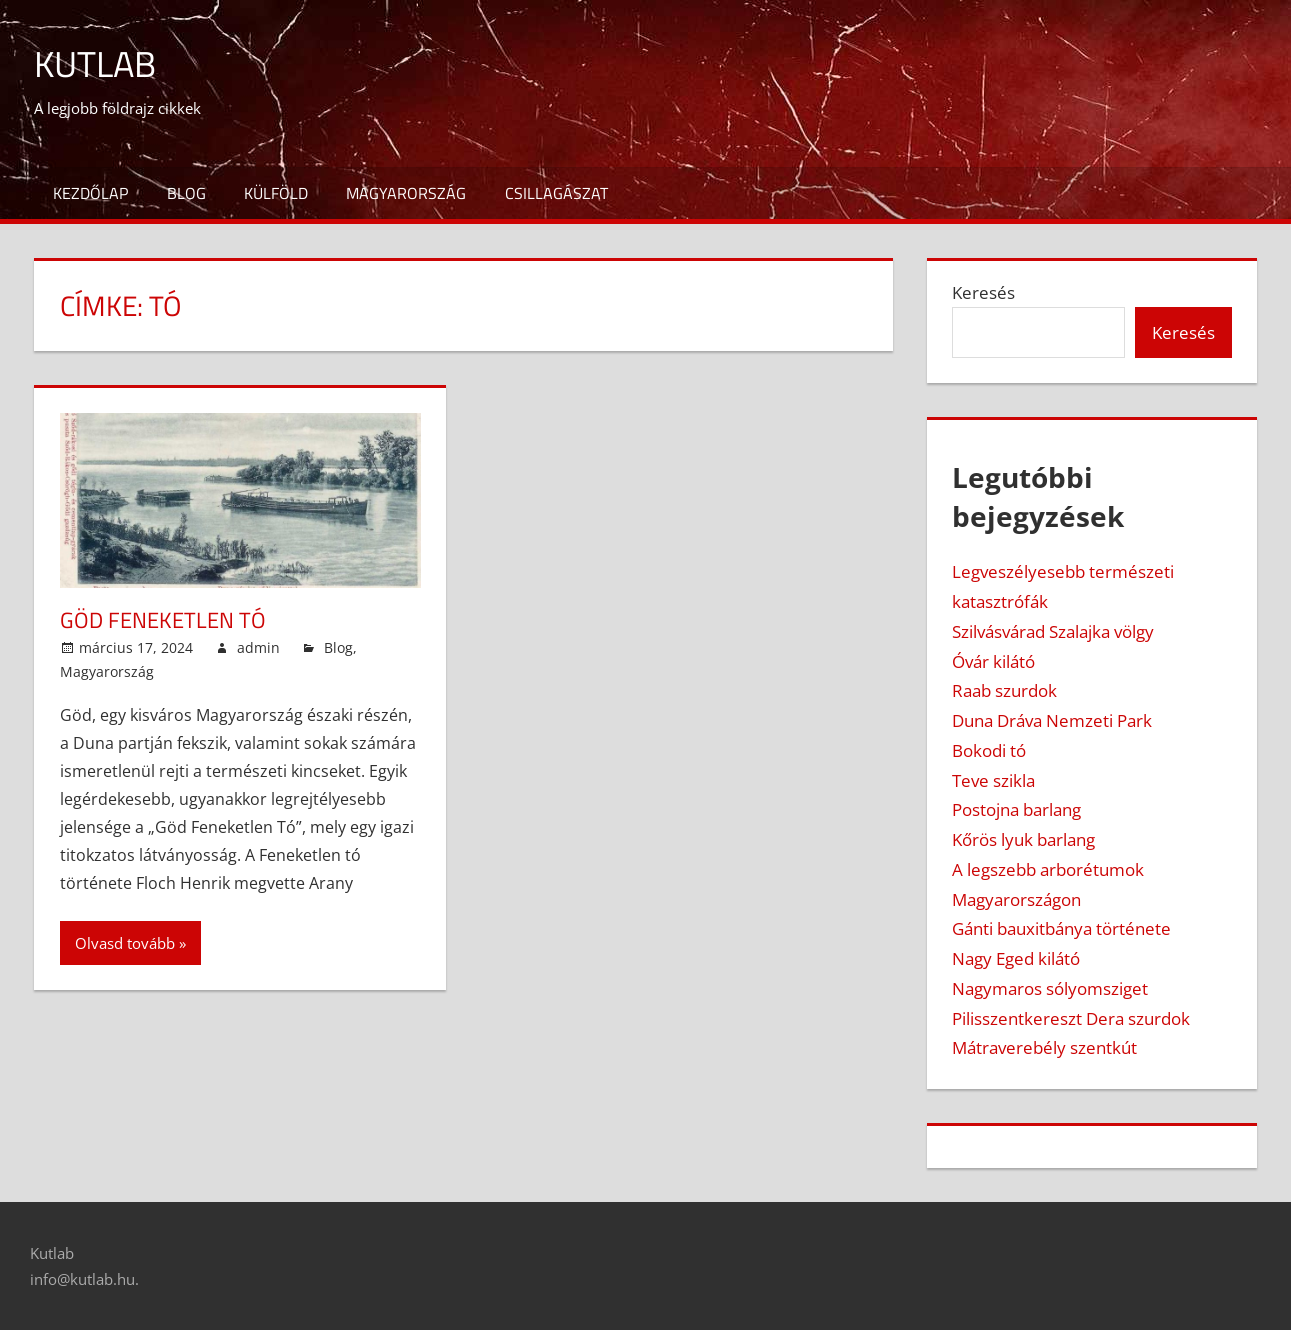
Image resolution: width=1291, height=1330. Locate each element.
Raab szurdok (1004, 690)
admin (258, 647)
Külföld (276, 193)
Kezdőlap (90, 193)
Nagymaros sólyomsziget (1050, 988)
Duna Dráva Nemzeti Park (1052, 720)
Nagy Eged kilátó (1016, 958)
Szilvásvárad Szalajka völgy (1053, 631)
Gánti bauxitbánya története (1061, 928)
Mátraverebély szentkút (1044, 1047)
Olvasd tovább (125, 943)
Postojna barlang (1016, 809)
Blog (186, 193)
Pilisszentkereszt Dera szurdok (1071, 1018)
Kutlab (95, 63)
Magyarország (406, 193)
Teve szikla (993, 780)
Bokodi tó (989, 750)
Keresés (983, 292)
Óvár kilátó (993, 661)
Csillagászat (556, 193)
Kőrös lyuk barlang (1023, 839)
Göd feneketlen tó (163, 620)
